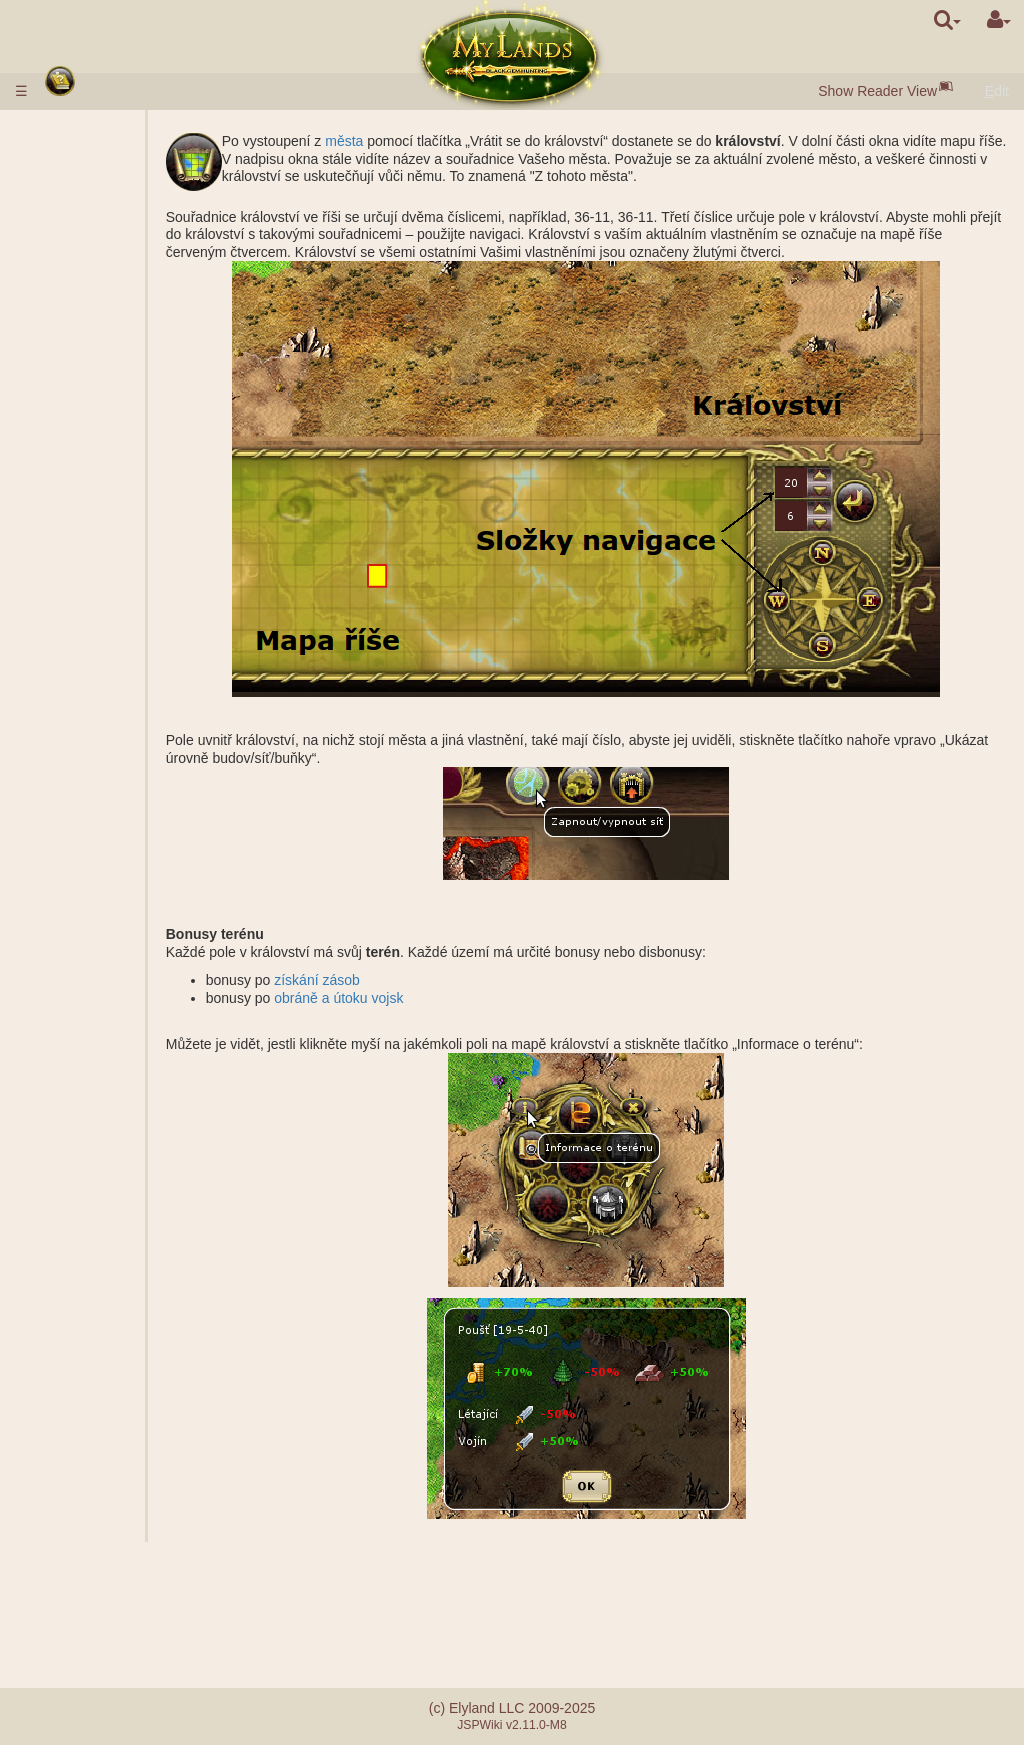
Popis (112, 404)
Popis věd (125, 456)
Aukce (114, 369)
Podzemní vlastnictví (119, 631)
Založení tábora (143, 929)
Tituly (111, 789)
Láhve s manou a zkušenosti (108, 1270)
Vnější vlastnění (104, 526)
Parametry (127, 421)
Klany (74, 1349)
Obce (111, 246)
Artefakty (85, 1226)
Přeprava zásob (144, 1034)
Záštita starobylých (119, 754)
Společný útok (139, 841)
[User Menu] (999, 20)
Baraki (115, 649)
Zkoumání (126, 981)
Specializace (134, 491)
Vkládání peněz (103, 148)
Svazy (74, 1314)
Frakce (116, 824)
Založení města (143, 999)
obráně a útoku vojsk (413, 998)
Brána (113, 334)
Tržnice (117, 351)
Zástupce (124, 1331)
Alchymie (123, 474)
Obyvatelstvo (95, 299)
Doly (109, 544)
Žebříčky (122, 806)
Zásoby (78, 264)
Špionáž (120, 964)
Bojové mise (96, 771)
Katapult (120, 1419)
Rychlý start (95, 194)
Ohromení (86, 1296)
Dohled (117, 1016)
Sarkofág (123, 684)
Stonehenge (93, 736)
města (419, 141)
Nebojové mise (104, 946)
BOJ (108, 876)
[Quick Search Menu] (947, 20)
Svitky (73, 1244)
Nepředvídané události (125, 1506)
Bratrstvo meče (106, 1489)
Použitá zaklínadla (126, 1165)
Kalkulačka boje (144, 894)
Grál (108, 596)
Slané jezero (134, 579)
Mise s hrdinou (104, 911)
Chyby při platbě (105, 1605)
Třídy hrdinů (92, 1086)
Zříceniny (84, 719)
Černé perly (131, 281)
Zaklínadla (89, 1121)
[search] (947, 20)
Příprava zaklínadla (126, 1200)
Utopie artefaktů (104, 1471)
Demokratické (138, 1384)
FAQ (69, 1587)
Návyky (79, 1104)
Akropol (118, 701)
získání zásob (392, 980)
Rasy (71, 211)
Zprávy (76, 1541)
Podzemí (84, 614)
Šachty (116, 561)
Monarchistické (141, 1366)
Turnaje (78, 1454)
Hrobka (117, 666)
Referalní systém (107, 1622)
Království (89, 509)
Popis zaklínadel (146, 1139)
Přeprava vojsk (141, 1051)
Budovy (80, 316)
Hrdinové (85, 1069)
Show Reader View (877, 91)
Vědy (71, 439)
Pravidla (80, 130)
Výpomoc (124, 859)
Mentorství (87, 1436)
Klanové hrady (103, 1401)
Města (75, 229)
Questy (77, 1524)
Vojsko (77, 386)
